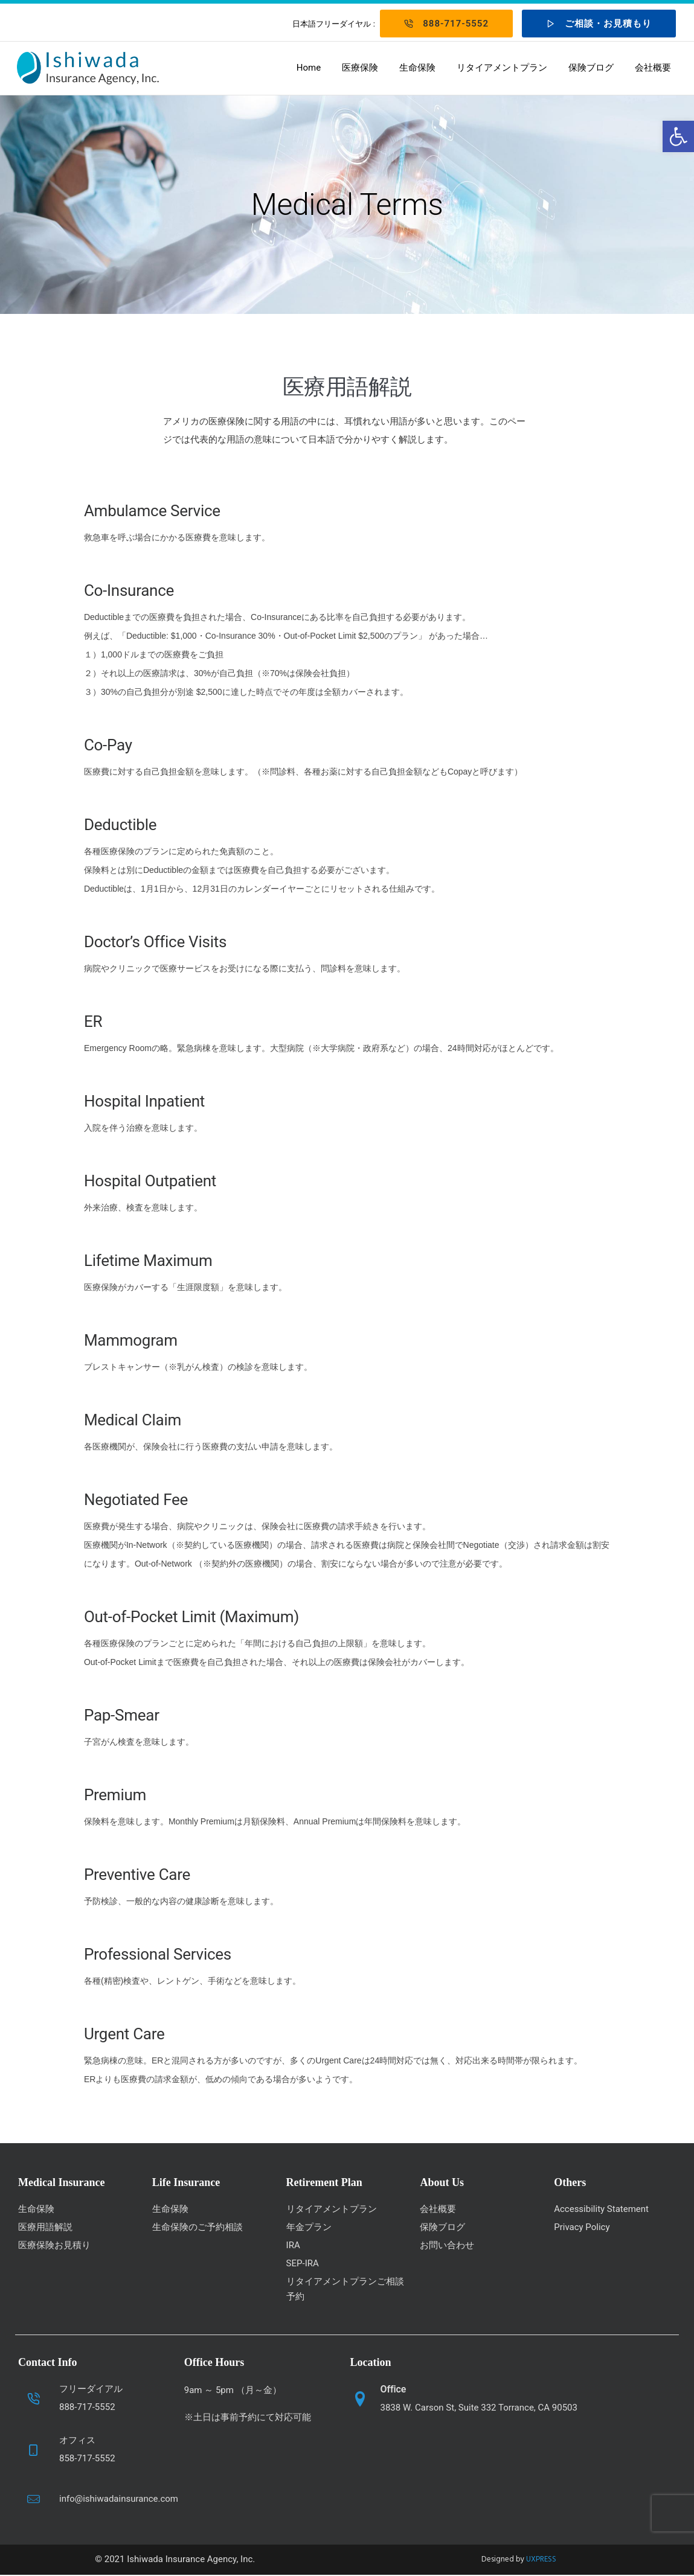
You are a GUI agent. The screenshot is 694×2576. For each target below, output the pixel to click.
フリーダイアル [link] (91, 2390)
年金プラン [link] (309, 2228)
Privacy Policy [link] (581, 2228)
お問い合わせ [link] (447, 2246)
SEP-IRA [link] (302, 2264)
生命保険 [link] (416, 68)
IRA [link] (293, 2246)
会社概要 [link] (652, 68)
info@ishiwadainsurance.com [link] (118, 2500)
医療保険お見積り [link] (54, 2246)
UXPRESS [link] (541, 2560)
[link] (678, 136)
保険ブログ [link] (589, 68)
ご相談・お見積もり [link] (599, 23)
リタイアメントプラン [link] (500, 68)
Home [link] (307, 68)
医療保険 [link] (359, 68)
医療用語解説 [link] (45, 2228)
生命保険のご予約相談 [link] (197, 2228)
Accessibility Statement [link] (601, 2210)
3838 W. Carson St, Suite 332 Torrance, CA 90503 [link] (479, 2408)
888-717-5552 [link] (446, 23)
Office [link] (393, 2390)
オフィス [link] (77, 2441)
